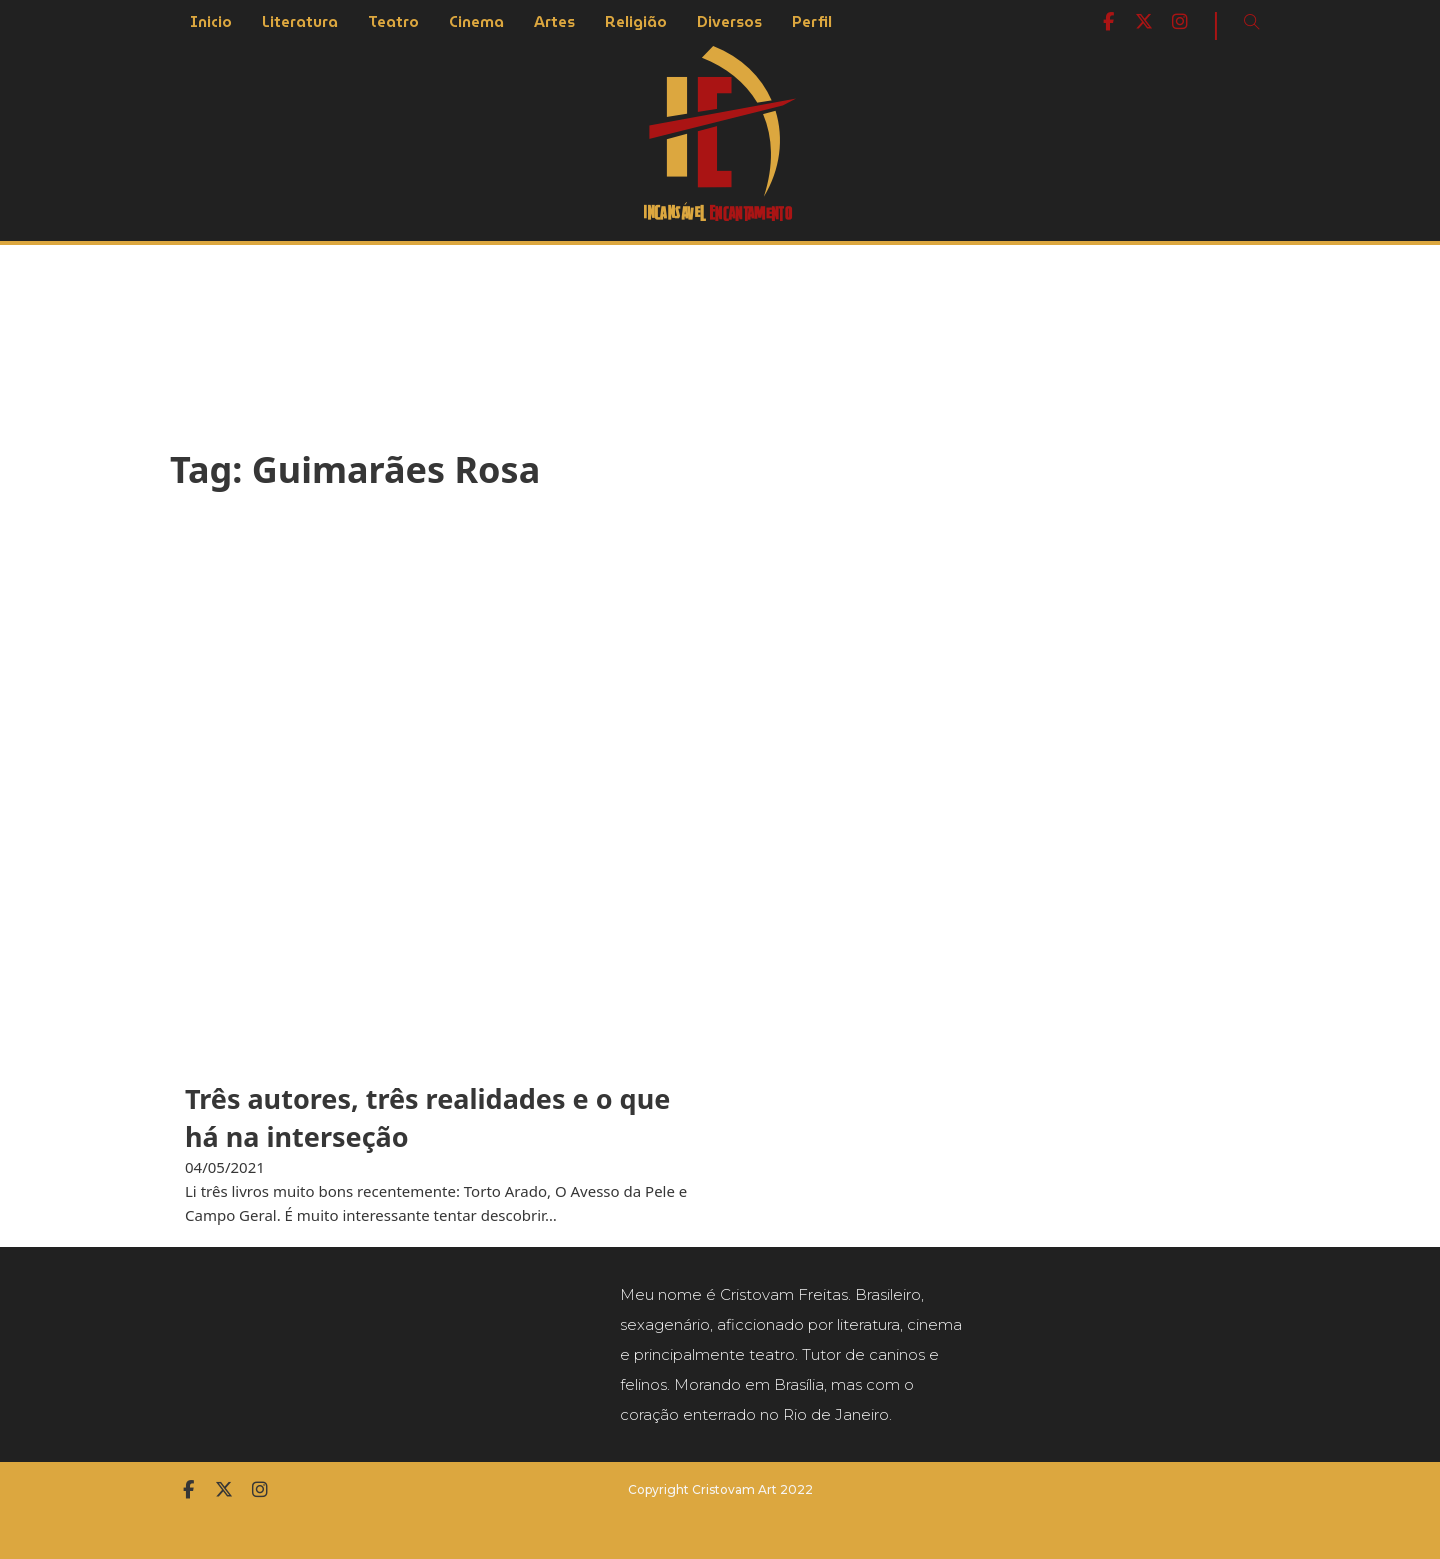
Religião (636, 22)
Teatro (393, 22)
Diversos (729, 22)
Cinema (476, 22)
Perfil (812, 22)
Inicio (211, 22)
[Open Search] (1252, 22)
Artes (554, 22)
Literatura (300, 22)
